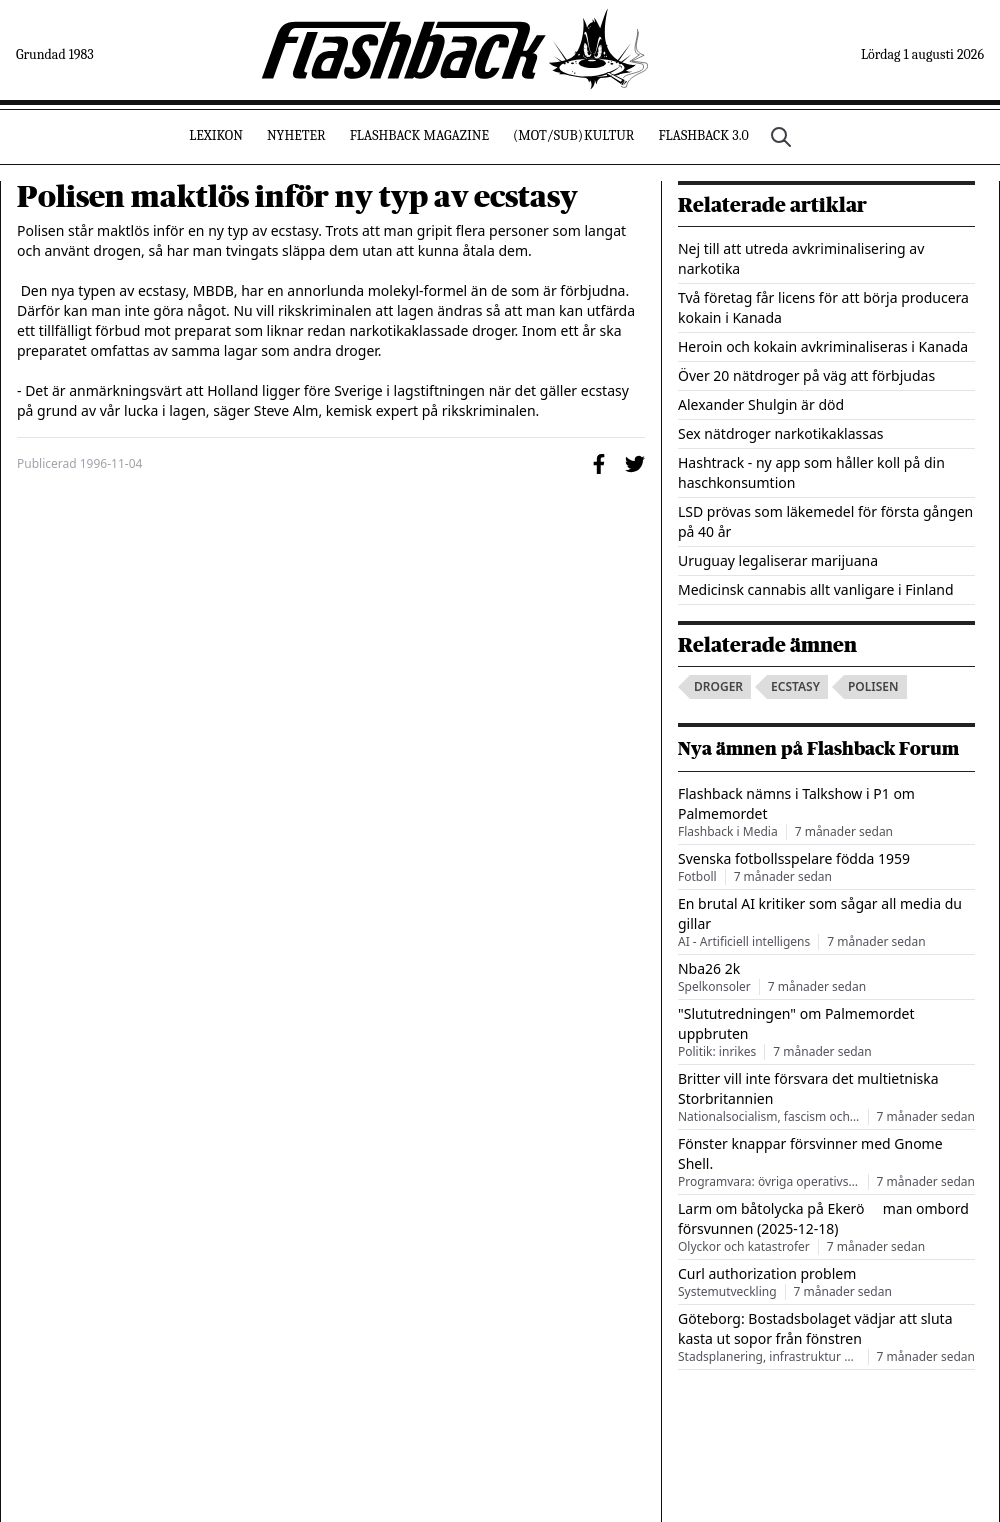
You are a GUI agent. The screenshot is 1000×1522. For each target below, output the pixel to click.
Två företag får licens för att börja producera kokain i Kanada (823, 307)
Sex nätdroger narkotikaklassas (781, 433)
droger (718, 686)
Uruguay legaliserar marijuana (778, 560)
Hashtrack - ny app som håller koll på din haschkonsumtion (811, 472)
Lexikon (216, 135)
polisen (873, 686)
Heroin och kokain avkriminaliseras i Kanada (823, 346)
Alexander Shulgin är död (761, 404)
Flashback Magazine (419, 135)
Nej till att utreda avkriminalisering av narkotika (801, 258)
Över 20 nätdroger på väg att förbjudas (806, 375)
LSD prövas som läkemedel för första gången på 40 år (825, 521)
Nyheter (296, 135)
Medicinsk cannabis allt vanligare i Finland (816, 589)
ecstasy (795, 686)
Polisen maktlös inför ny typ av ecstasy (297, 197)
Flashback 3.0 (703, 135)
